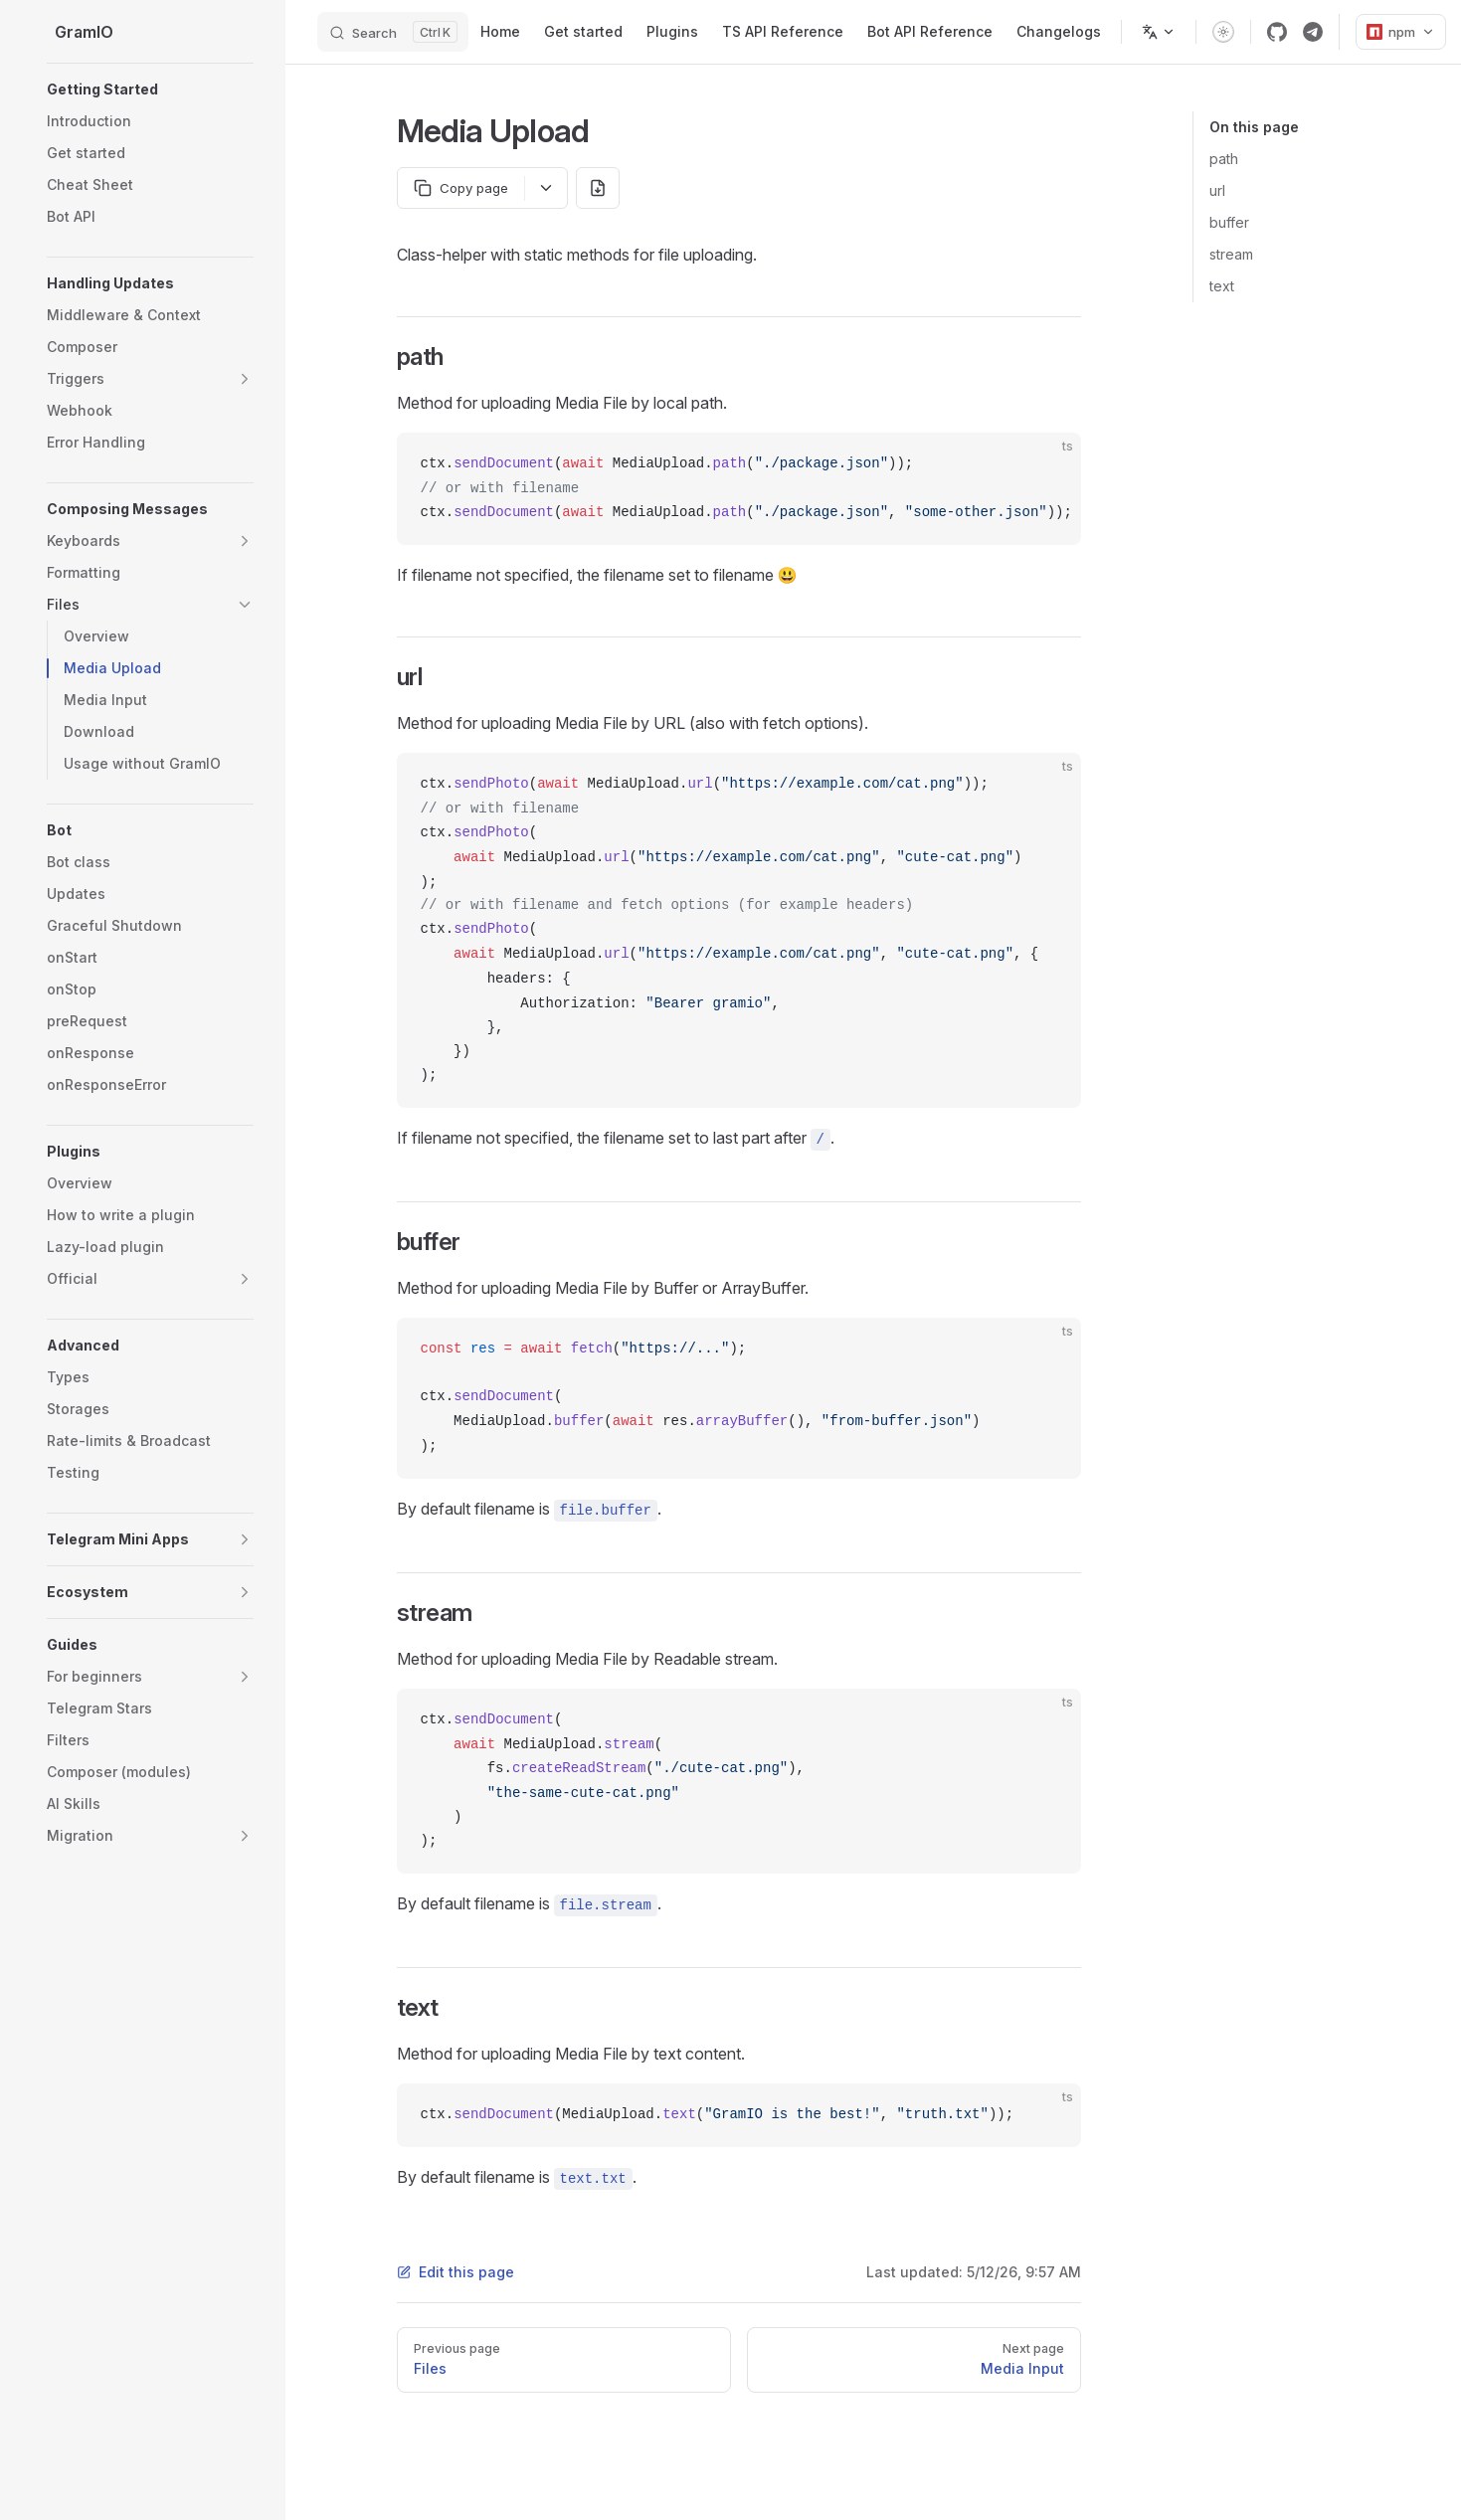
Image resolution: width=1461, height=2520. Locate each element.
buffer (1229, 222)
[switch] (1223, 32)
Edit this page (455, 2271)
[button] (150, 89)
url (1217, 190)
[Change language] (1158, 32)
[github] (1277, 32)
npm (1401, 32)
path (1223, 158)
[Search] (392, 32)
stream (1231, 254)
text (1221, 285)
